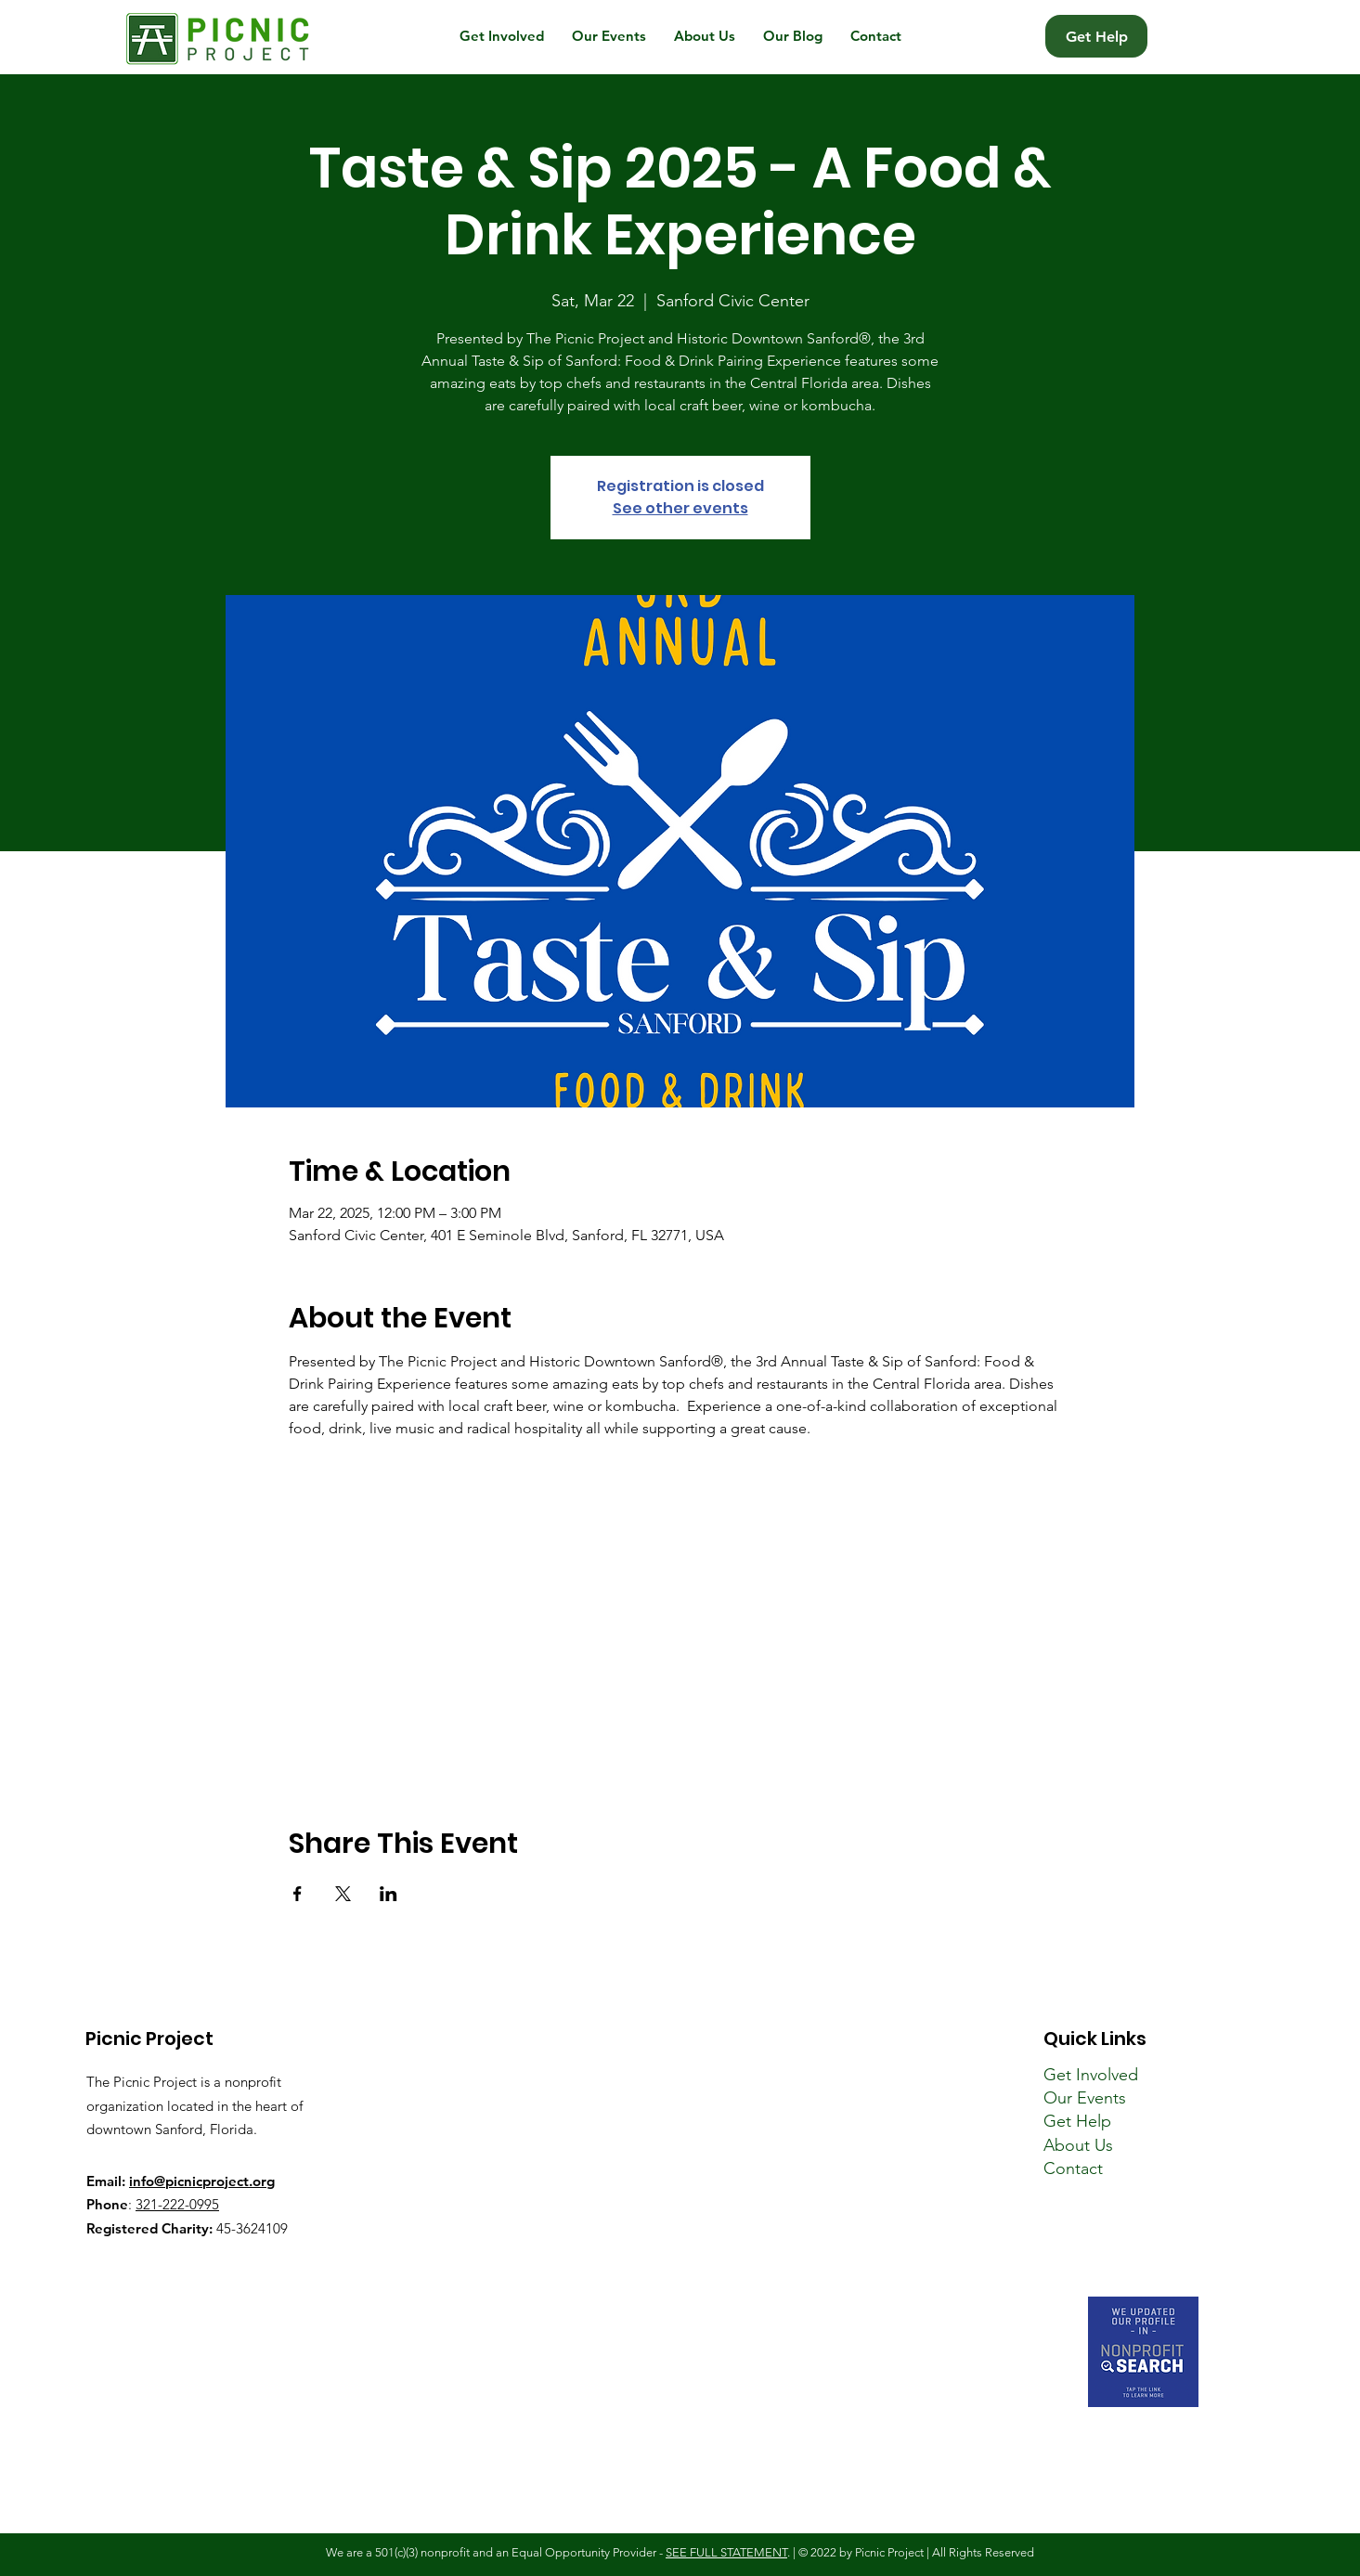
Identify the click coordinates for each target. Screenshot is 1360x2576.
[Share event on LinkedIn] (388, 1893)
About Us (1078, 2145)
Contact (1073, 2168)
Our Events (1084, 2098)
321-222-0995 (177, 2204)
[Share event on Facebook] (297, 1893)
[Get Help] (1096, 36)
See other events (680, 508)
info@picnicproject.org (202, 2181)
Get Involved (1090, 2075)
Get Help (1077, 2121)
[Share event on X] (343, 1893)
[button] (502, 36)
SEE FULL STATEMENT (726, 2552)
